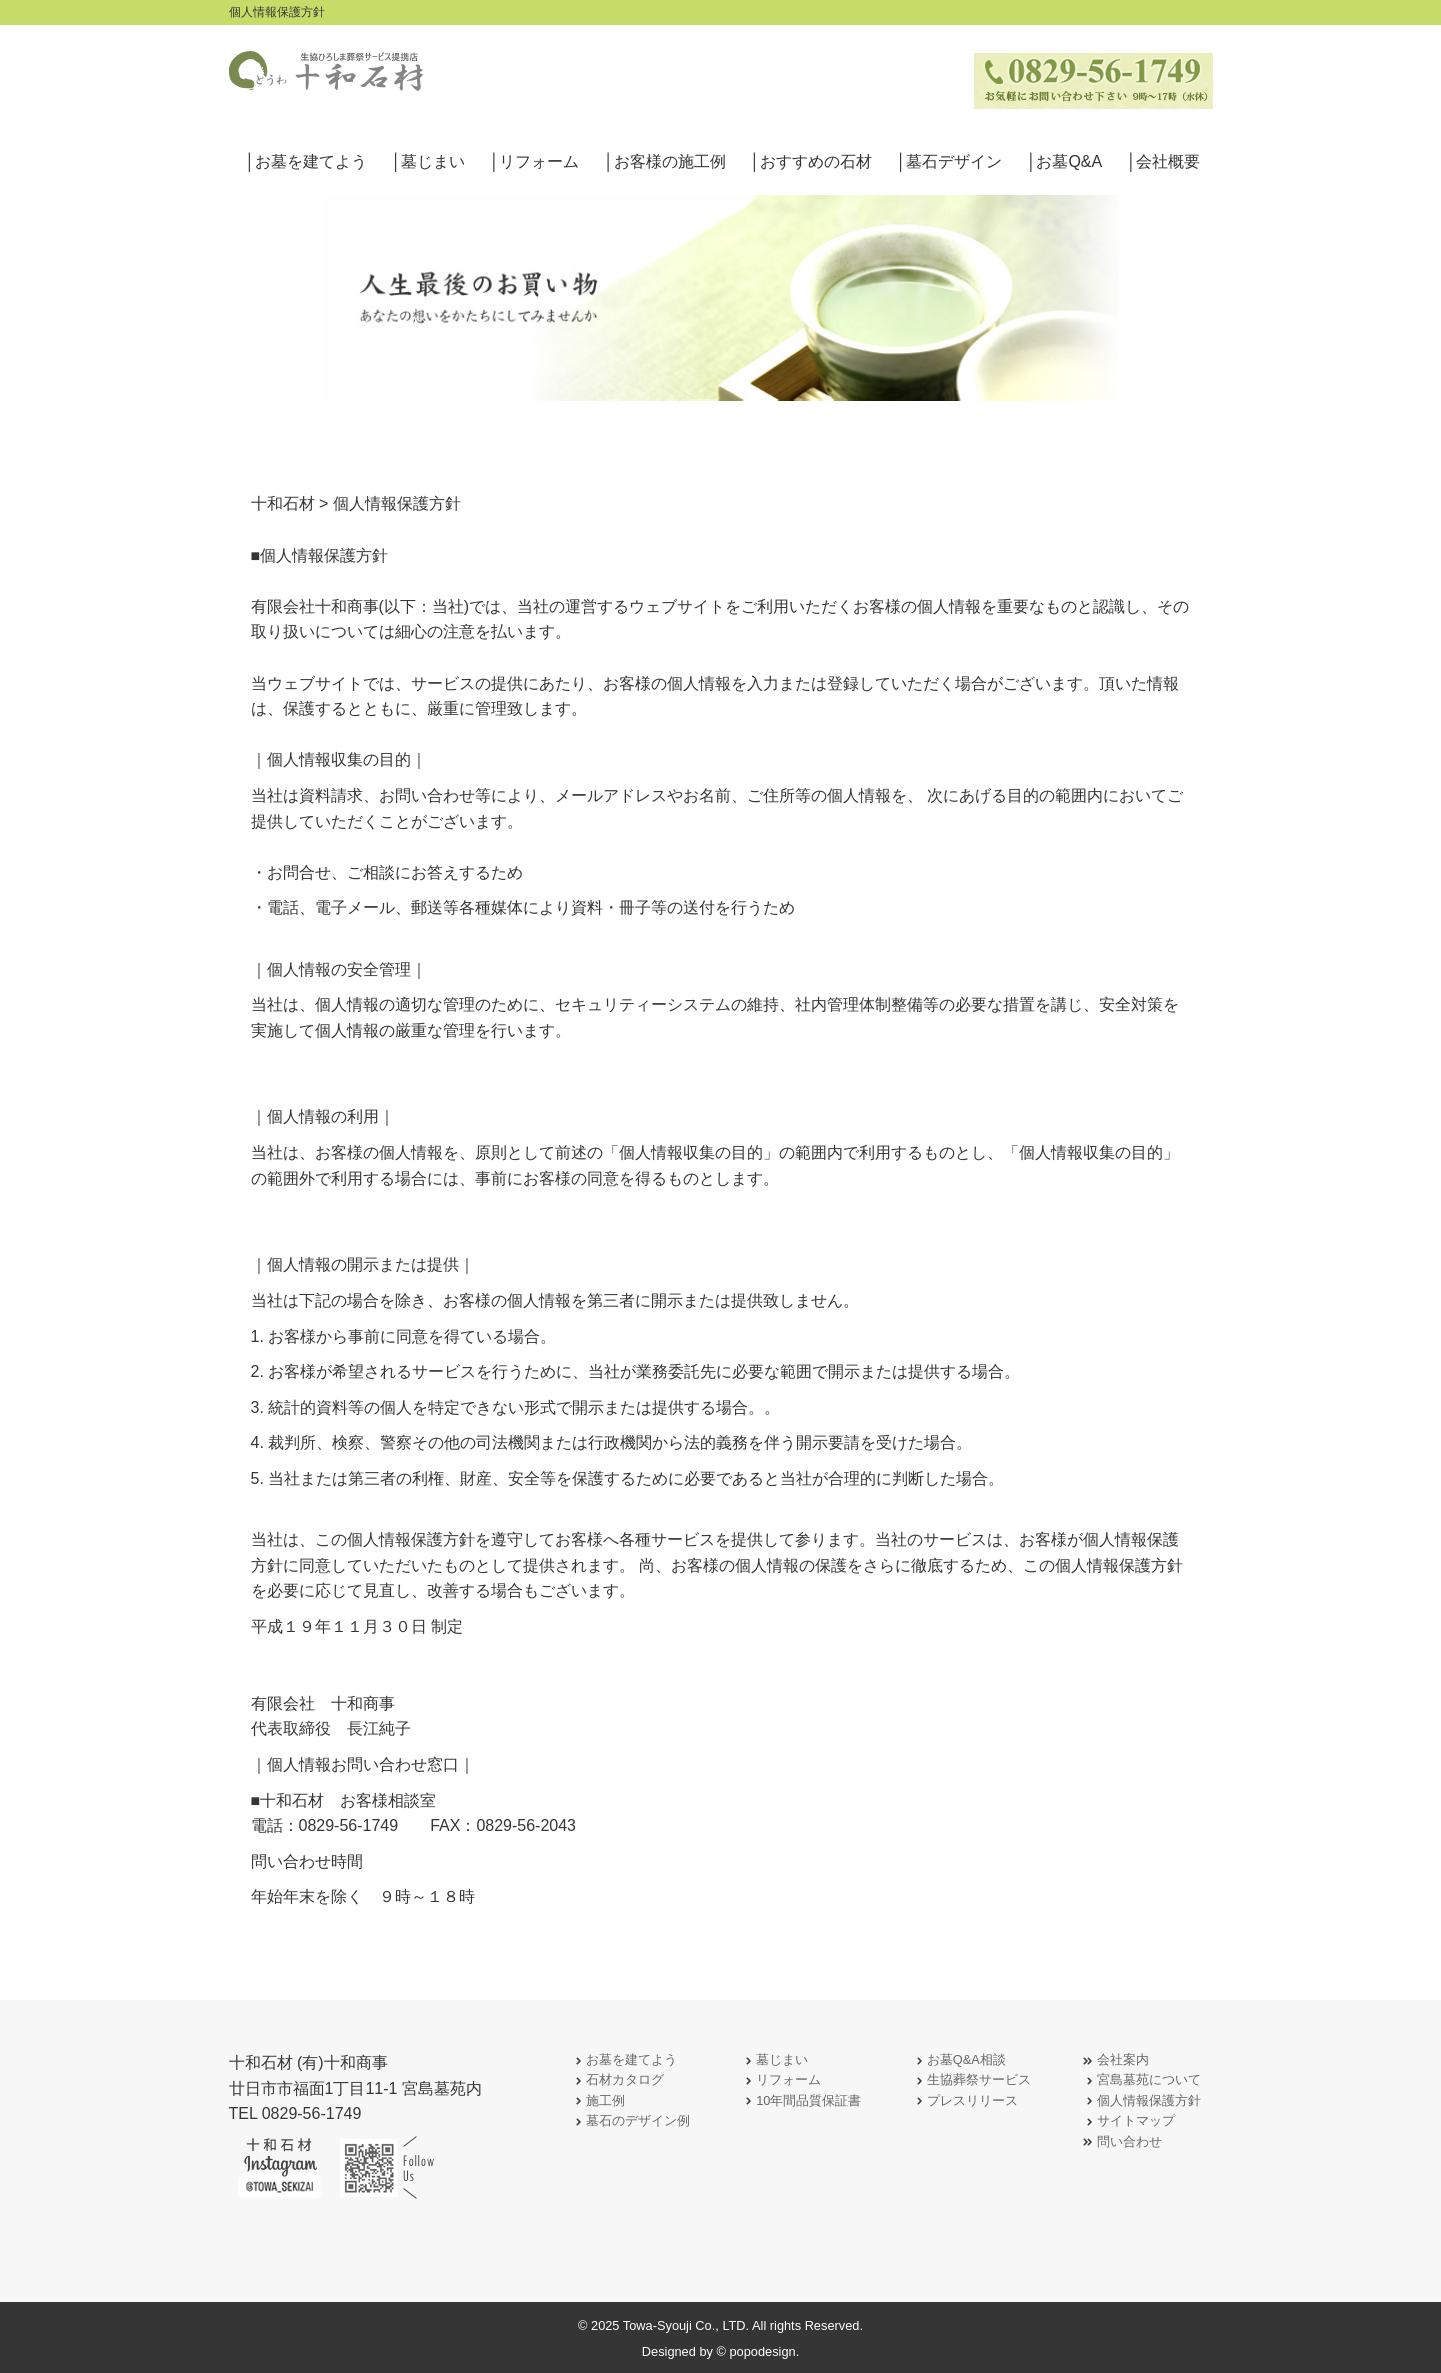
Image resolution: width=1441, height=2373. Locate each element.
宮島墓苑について (1141, 2080)
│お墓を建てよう (306, 161)
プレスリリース (964, 2101)
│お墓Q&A (1064, 161)
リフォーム (780, 2080)
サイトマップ (1128, 2121)
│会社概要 (1163, 161)
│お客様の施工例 (665, 161)
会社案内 (1115, 2060)
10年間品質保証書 (800, 2101)
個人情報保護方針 (1141, 2101)
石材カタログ (617, 2080)
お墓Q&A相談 (958, 2060)
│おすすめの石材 (811, 161)
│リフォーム (534, 161)
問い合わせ (1121, 2142)
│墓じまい (428, 161)
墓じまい (774, 2060)
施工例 (597, 2101)
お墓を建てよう (623, 2060)
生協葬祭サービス (971, 2080)
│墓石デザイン (949, 161)
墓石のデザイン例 (630, 2121)
